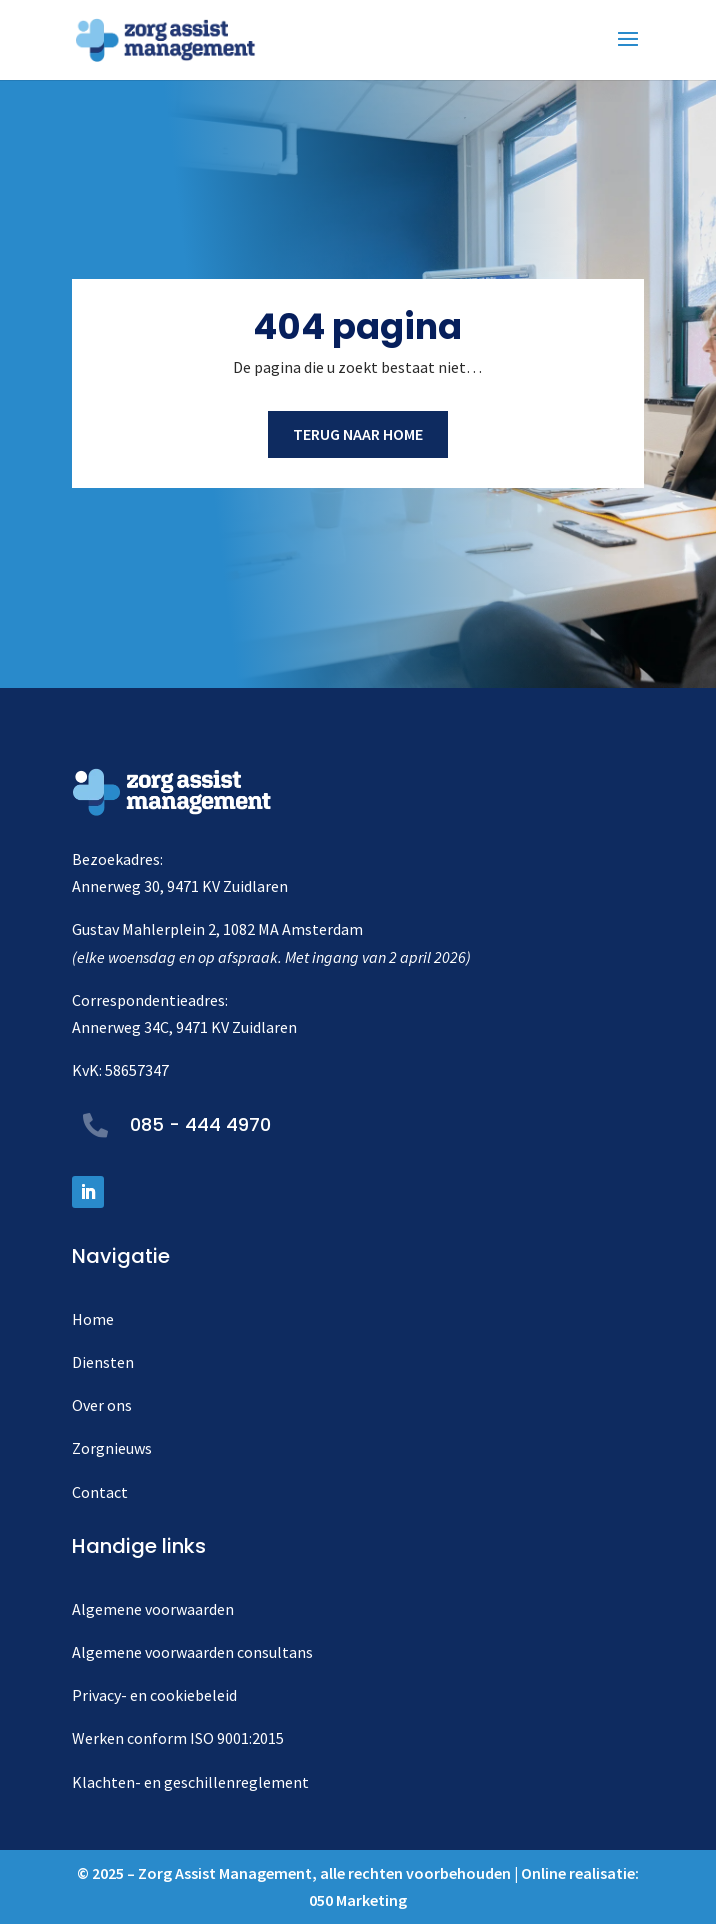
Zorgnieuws (112, 1448)
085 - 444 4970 (200, 1124)
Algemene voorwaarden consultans (192, 1652)
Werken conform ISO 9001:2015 (178, 1738)
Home (93, 1319)
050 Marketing (358, 1900)
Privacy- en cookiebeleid (154, 1695)
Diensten (103, 1362)
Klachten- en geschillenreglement (190, 1782)
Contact (100, 1492)
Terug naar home (358, 434)
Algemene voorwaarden (153, 1609)
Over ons (102, 1405)
